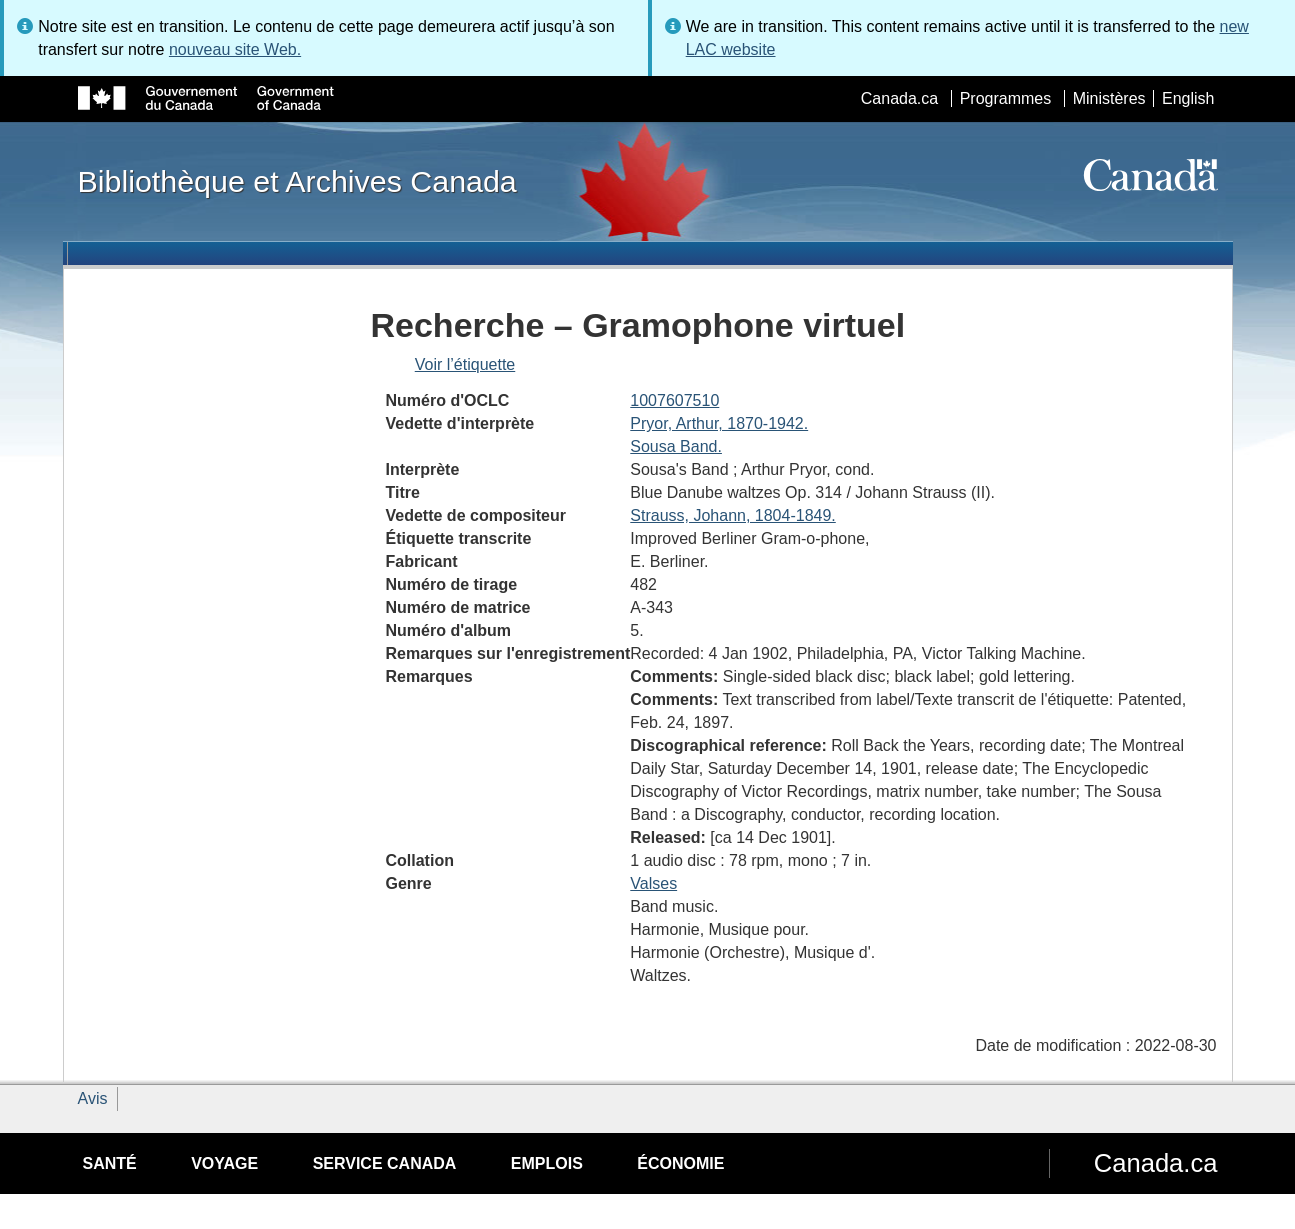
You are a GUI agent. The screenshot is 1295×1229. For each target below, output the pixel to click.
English (1188, 98)
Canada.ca (899, 98)
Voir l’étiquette (465, 364)
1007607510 (674, 400)
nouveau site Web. (235, 49)
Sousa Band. (676, 446)
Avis (93, 1098)
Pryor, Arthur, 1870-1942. (719, 423)
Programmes (1006, 98)
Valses (653, 883)
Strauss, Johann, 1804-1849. (732, 515)
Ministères (1109, 98)
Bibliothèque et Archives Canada (297, 181)
